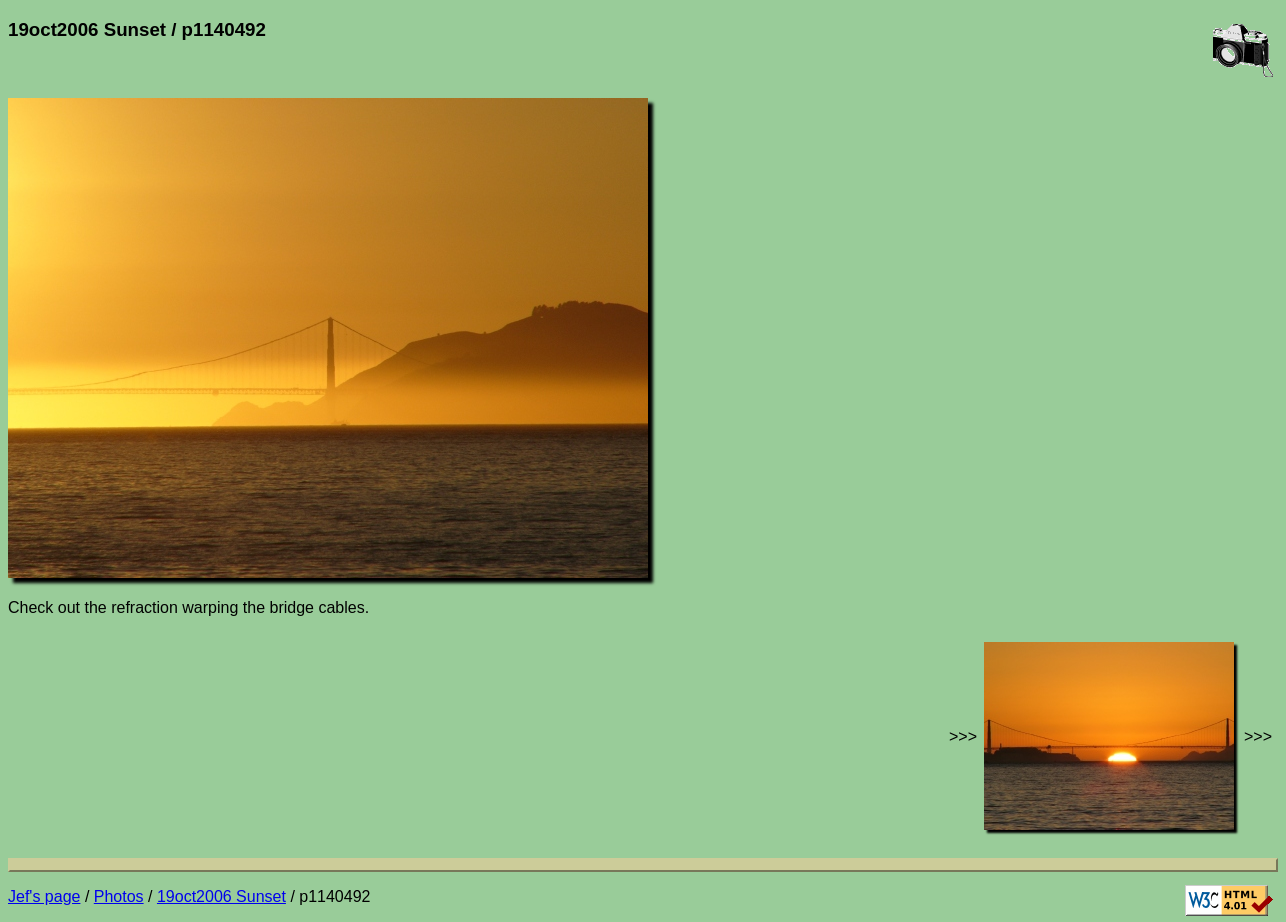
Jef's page (44, 896)
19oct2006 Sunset (221, 896)
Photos (119, 896)
